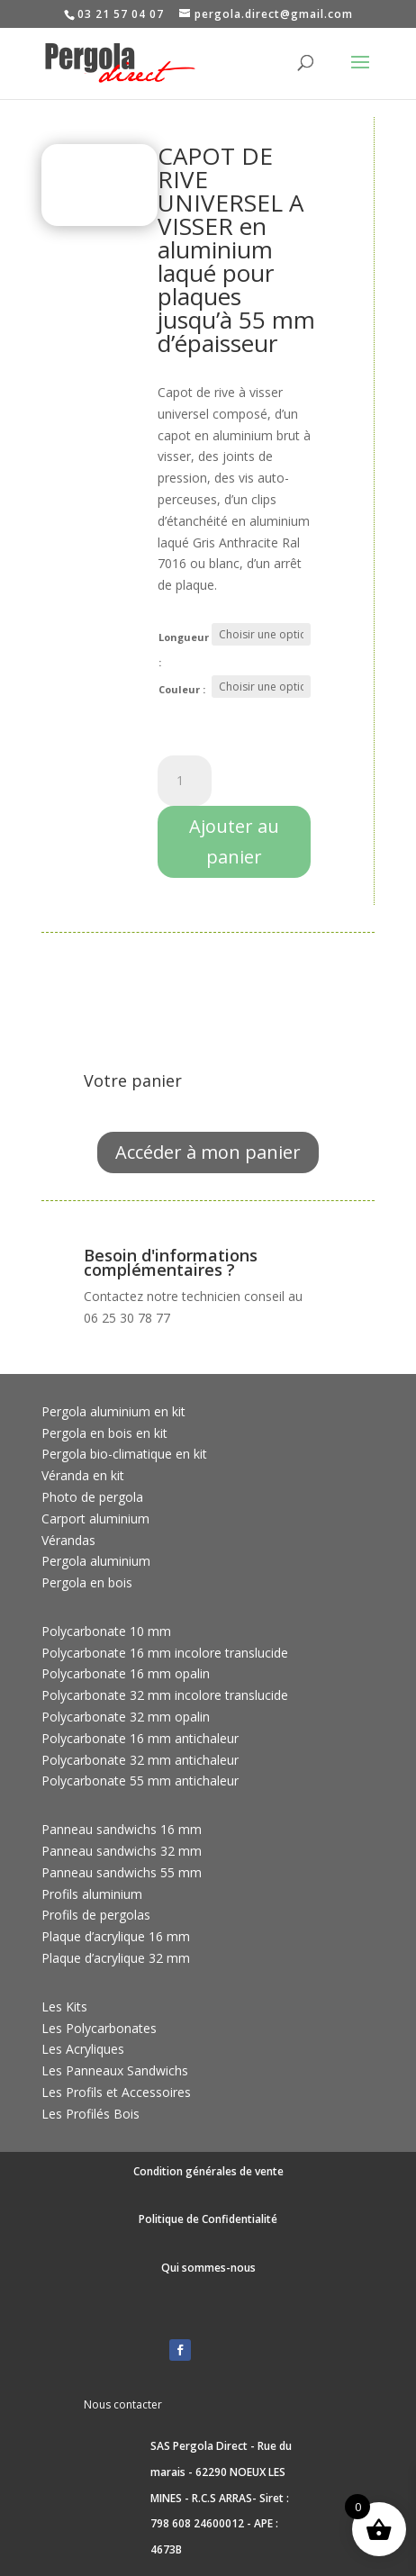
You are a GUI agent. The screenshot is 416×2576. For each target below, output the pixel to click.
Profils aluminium (91, 1894)
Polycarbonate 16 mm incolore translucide (164, 1652)
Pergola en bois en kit (104, 1433)
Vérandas (68, 1540)
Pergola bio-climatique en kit (124, 1453)
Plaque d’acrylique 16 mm (115, 1936)
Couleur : (181, 689)
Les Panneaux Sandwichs (114, 2070)
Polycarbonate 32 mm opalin (125, 1716)
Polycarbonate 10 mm (106, 1631)
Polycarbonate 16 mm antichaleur (140, 1738)
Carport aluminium (95, 1518)
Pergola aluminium (95, 1560)
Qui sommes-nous (208, 2267)
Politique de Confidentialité (208, 2219)
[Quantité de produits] (185, 780)
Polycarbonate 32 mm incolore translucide (164, 1695)
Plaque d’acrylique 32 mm (115, 1957)
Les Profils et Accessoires (116, 2092)
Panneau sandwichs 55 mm (121, 1872)
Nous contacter (123, 2404)
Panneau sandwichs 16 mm (121, 1829)
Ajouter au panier (234, 841)
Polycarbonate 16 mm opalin (125, 1673)
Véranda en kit (82, 1475)
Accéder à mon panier (208, 1152)
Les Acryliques (82, 2048)
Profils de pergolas (95, 1914)
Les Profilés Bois (90, 2113)
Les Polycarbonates (99, 2028)
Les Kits (64, 2006)
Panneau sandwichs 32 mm (121, 1850)
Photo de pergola (92, 1496)
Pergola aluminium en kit (113, 1411)
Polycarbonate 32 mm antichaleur (140, 1759)
